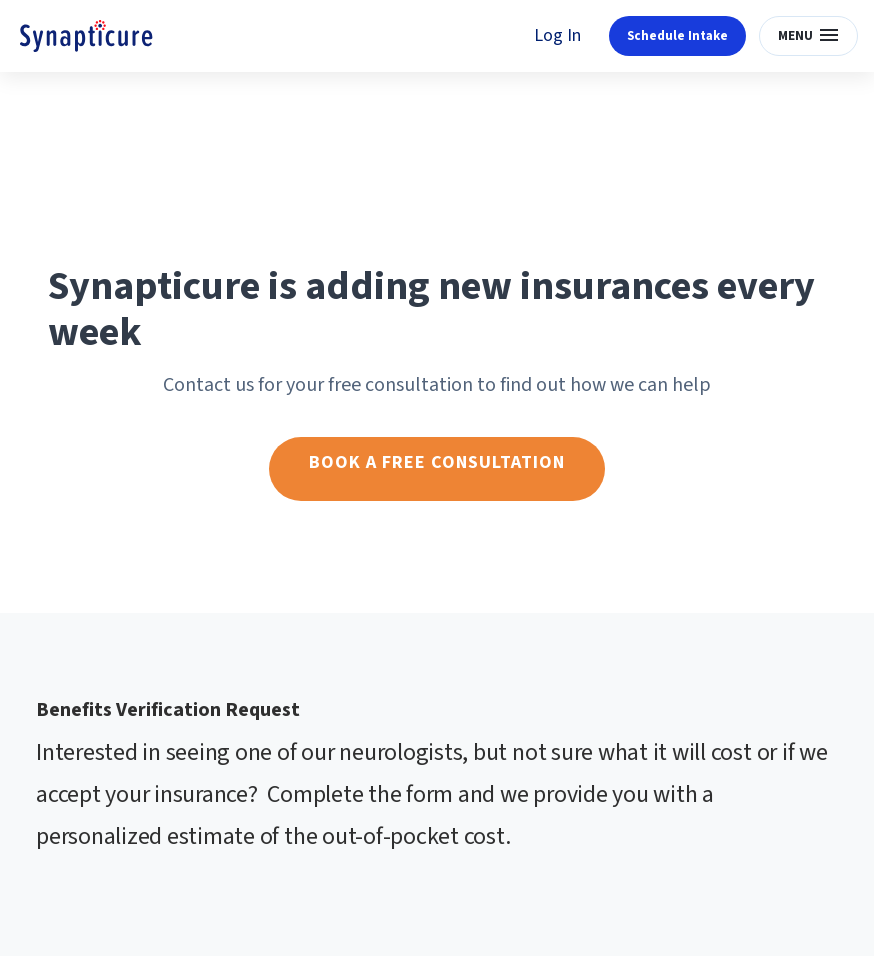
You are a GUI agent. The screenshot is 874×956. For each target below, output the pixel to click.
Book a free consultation (437, 462)
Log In (557, 35)
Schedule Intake (677, 36)
